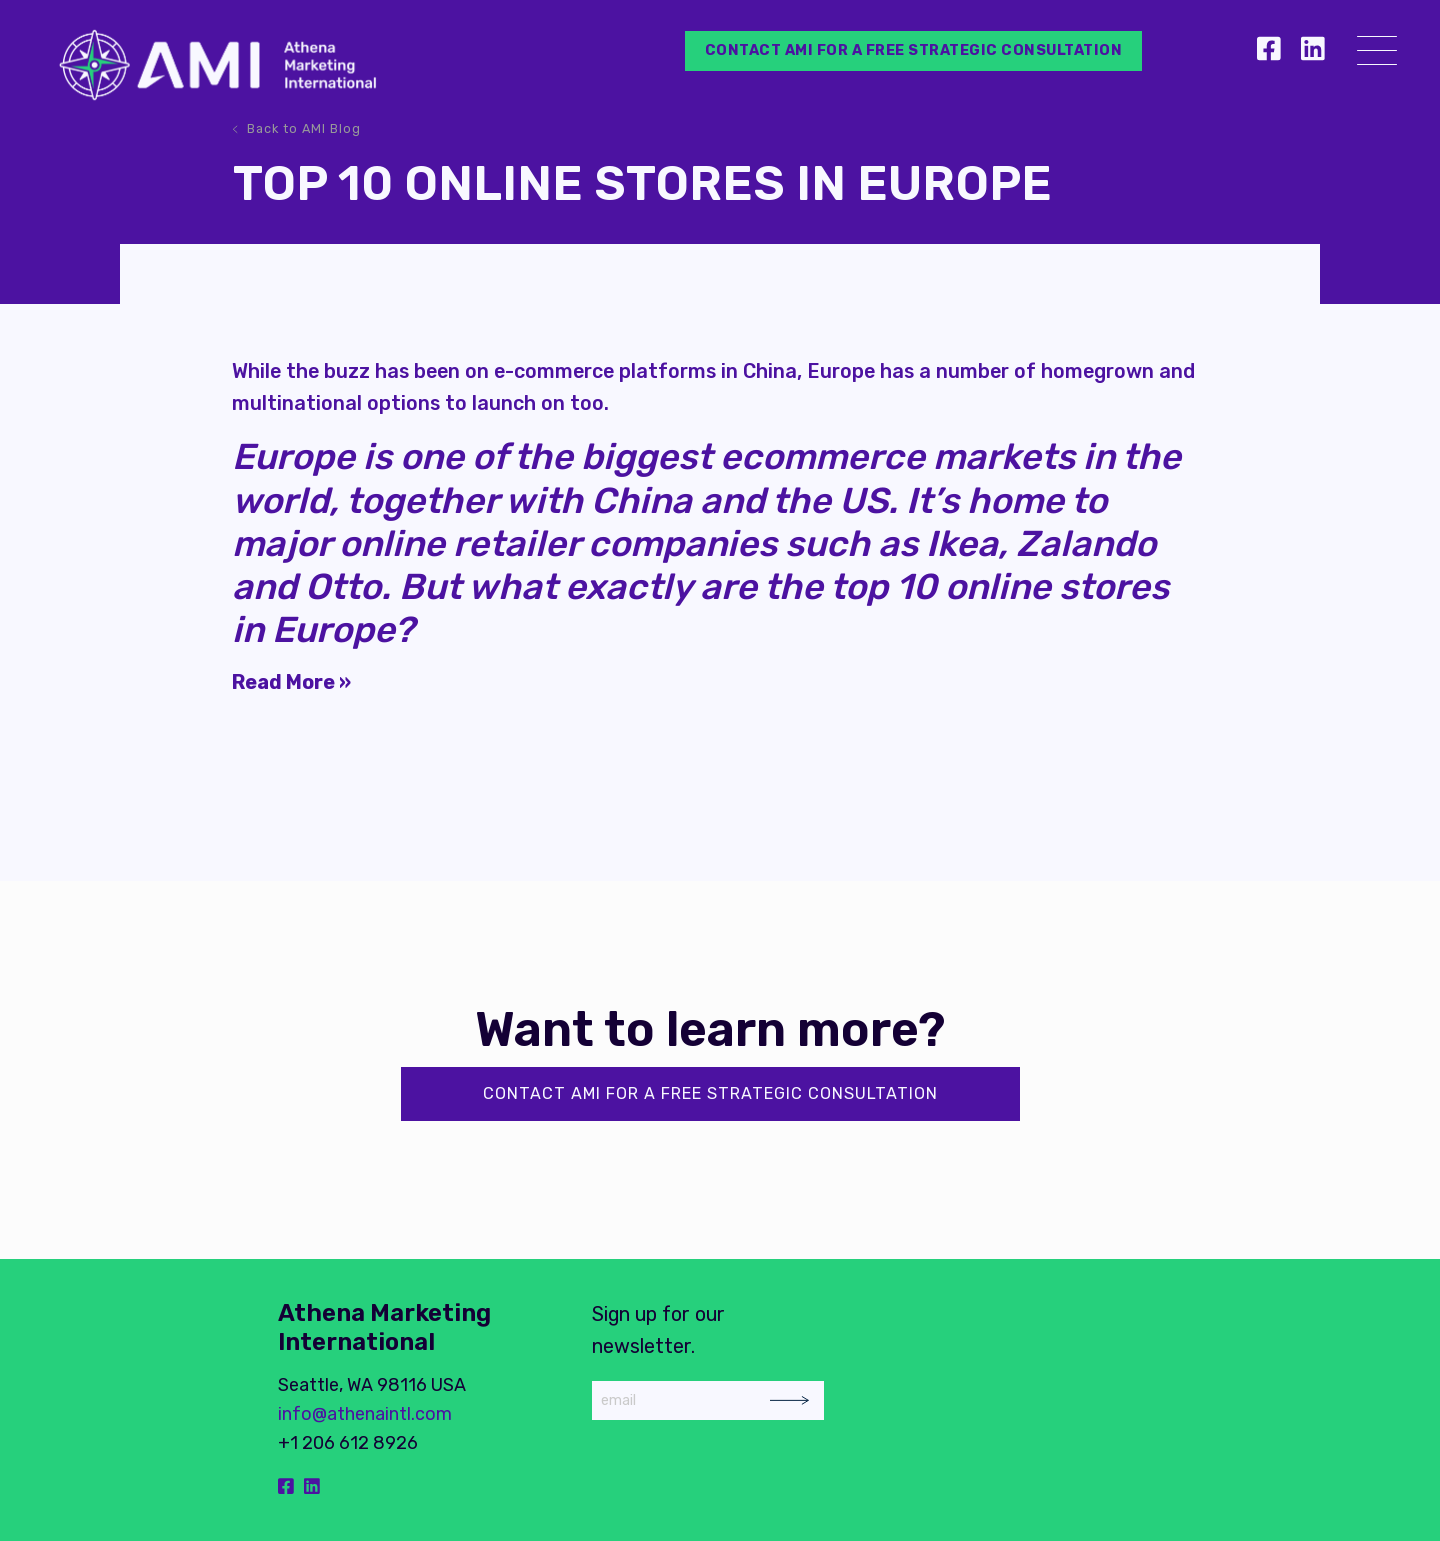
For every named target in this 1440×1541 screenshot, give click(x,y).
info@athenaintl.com (365, 1414)
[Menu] (1377, 54)
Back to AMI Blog (304, 128)
